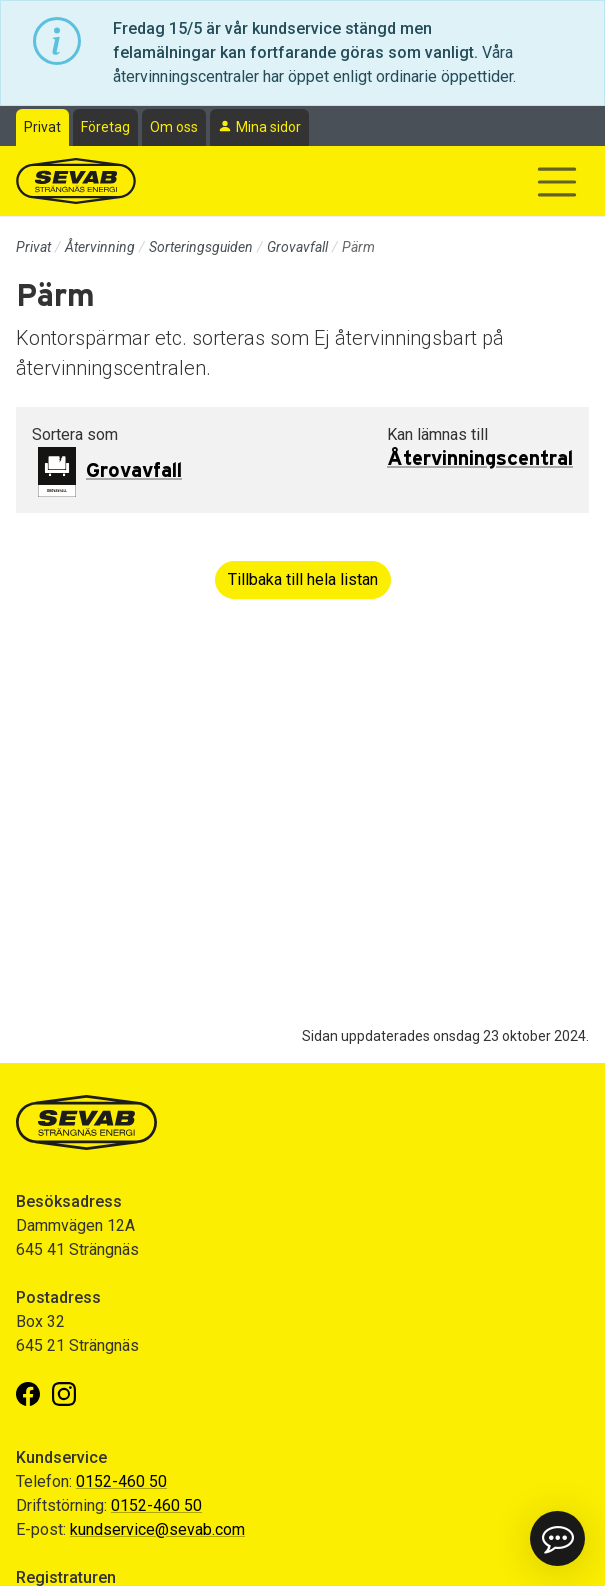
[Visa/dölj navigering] (557, 182)
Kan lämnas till (437, 434)
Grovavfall (297, 247)
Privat (42, 127)
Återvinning (100, 247)
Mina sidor (268, 127)
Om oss (174, 127)
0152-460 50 (121, 1481)
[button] (557, 1538)
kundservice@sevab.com (157, 1529)
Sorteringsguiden (201, 247)
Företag (105, 127)
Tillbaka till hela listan (303, 579)
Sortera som (75, 434)
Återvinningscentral (480, 459)
